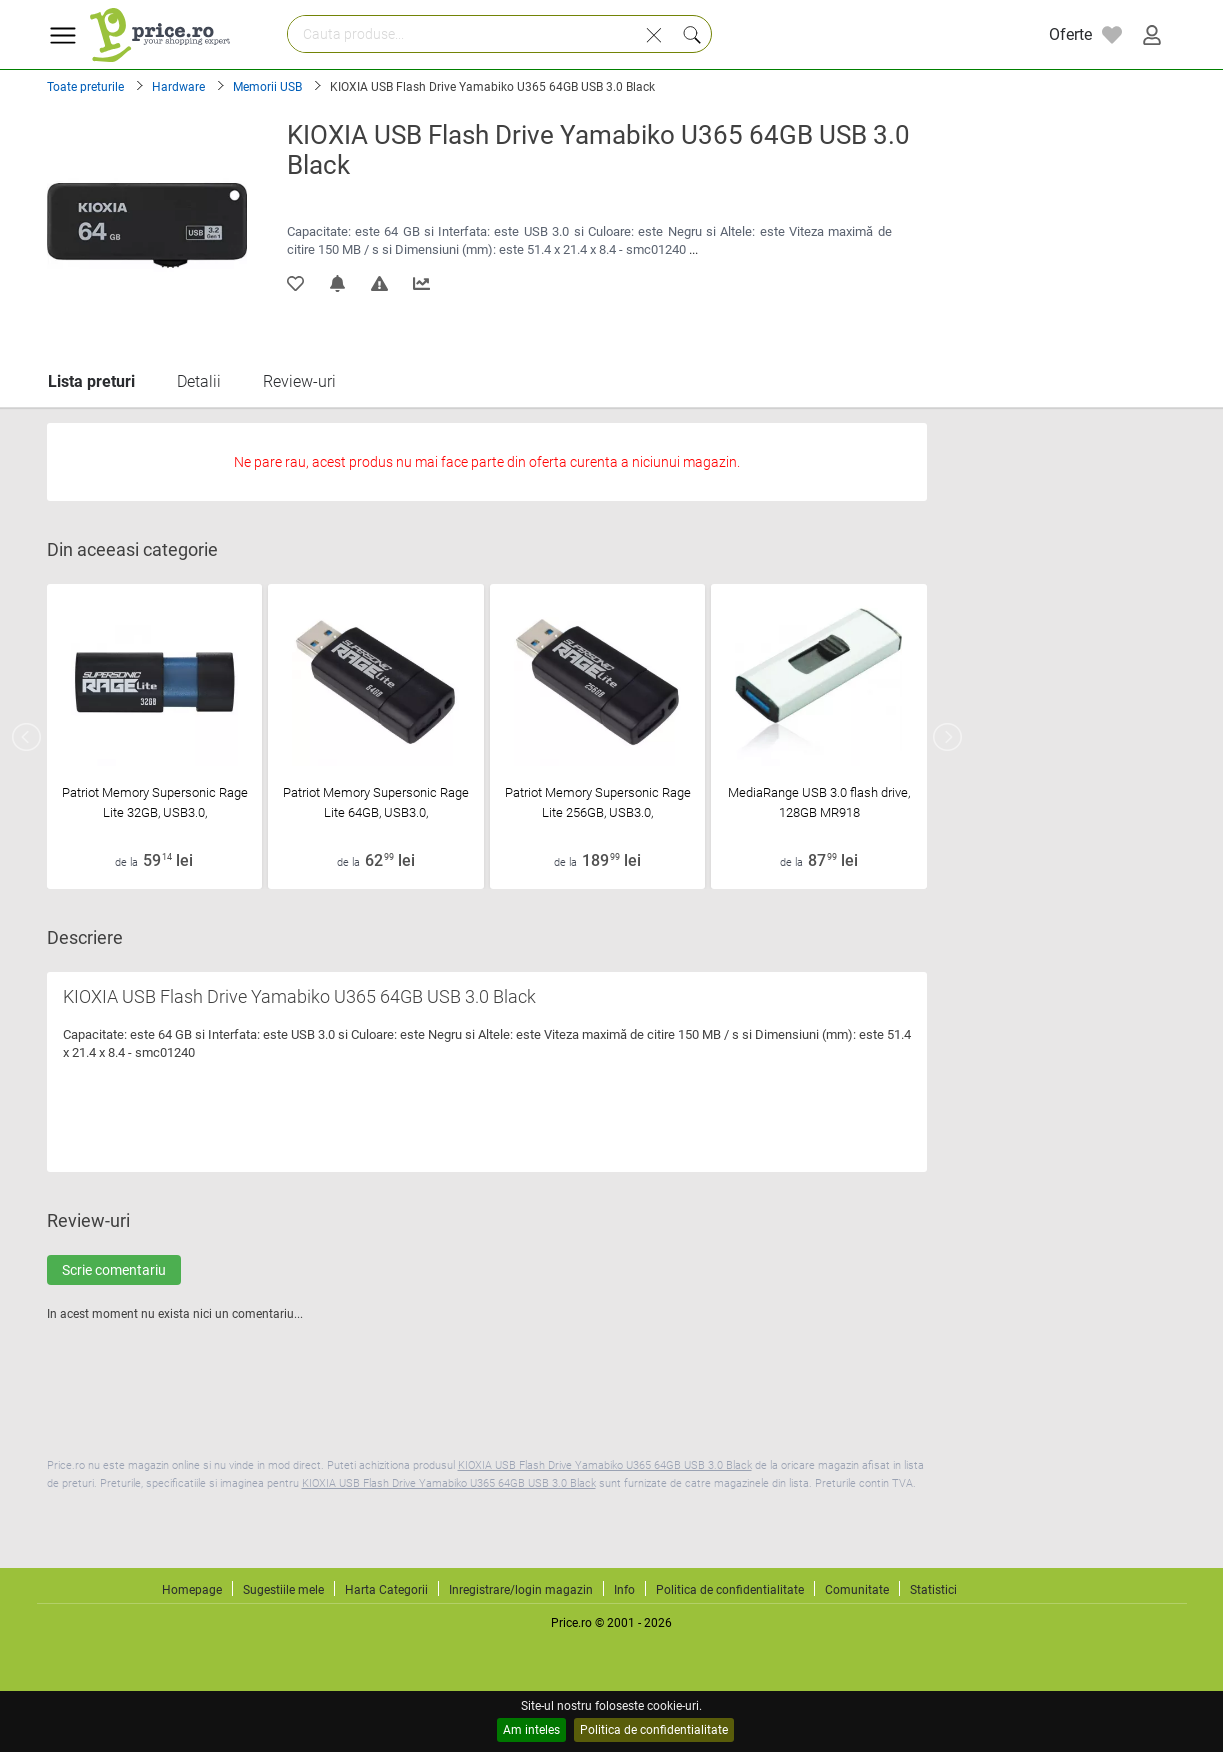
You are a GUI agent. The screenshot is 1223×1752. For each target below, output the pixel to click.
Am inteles (531, 1730)
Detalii (199, 381)
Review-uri (299, 381)
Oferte (1070, 34)
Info (624, 1590)
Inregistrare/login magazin (521, 1590)
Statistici (933, 1590)
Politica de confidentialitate (654, 1730)
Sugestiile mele (283, 1590)
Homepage (192, 1590)
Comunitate (857, 1590)
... (693, 249)
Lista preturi (91, 381)
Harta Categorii (386, 1590)
